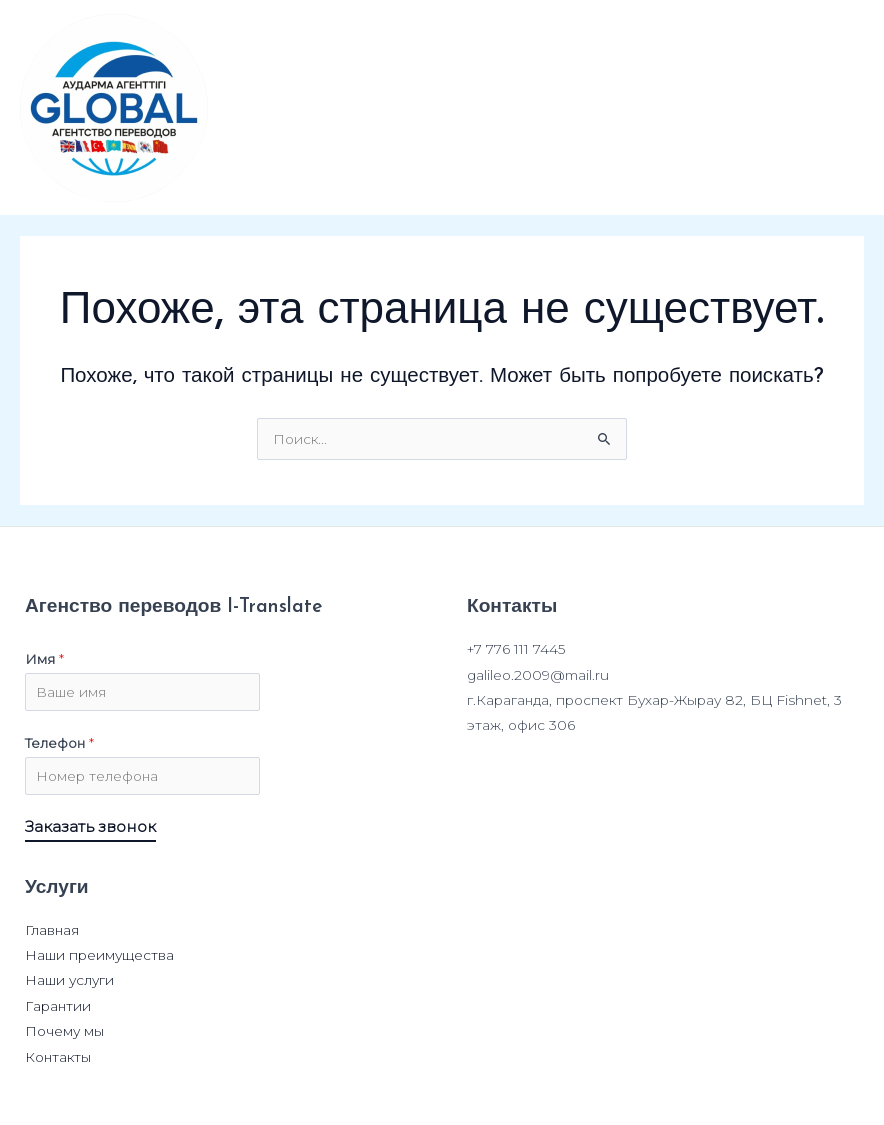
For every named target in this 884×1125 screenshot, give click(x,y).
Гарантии (58, 1006)
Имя (44, 659)
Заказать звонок (90, 827)
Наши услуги (69, 980)
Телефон (59, 743)
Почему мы (64, 1031)
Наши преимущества (99, 955)
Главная (52, 930)
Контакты (58, 1057)
